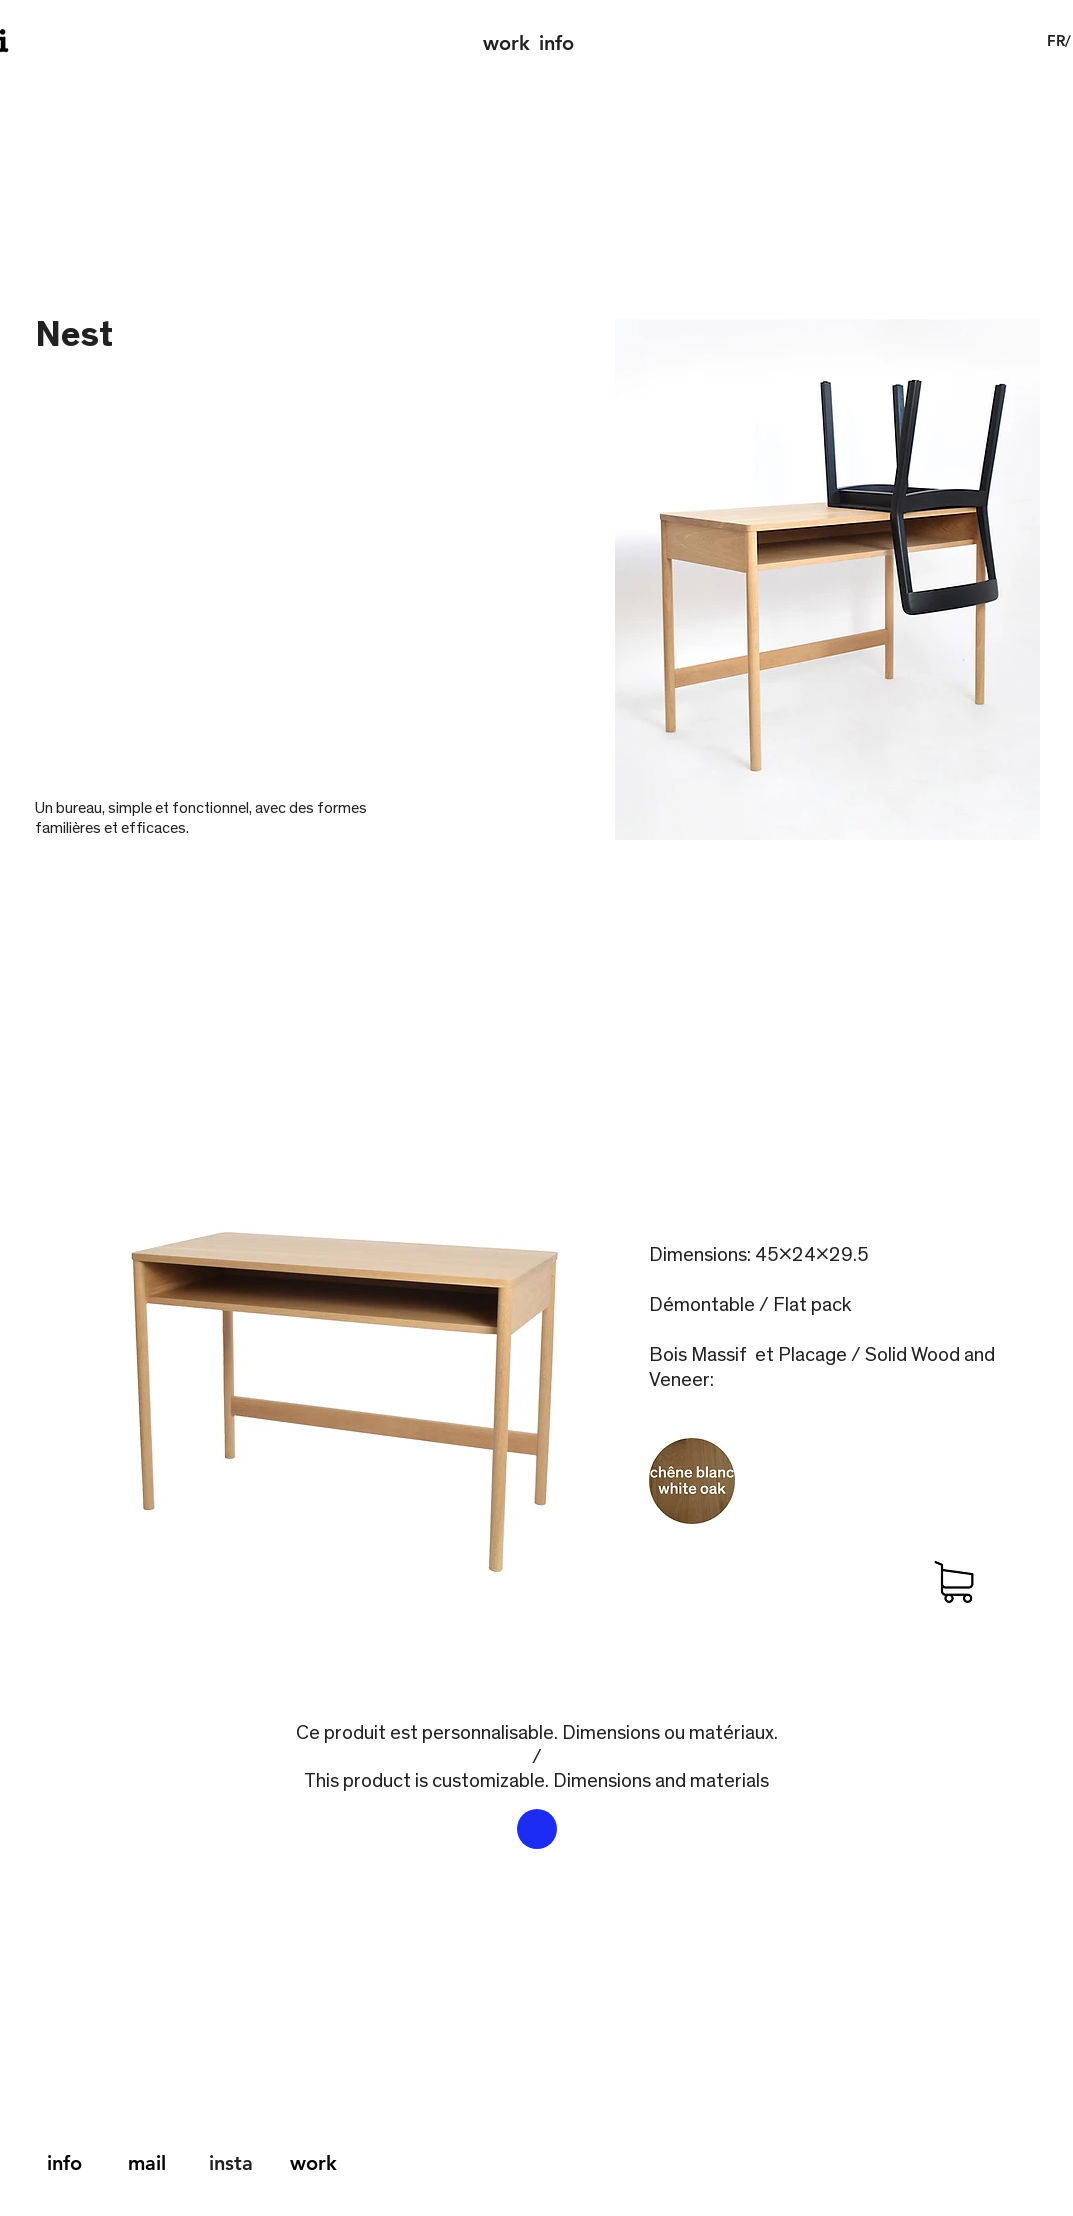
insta (231, 2163)
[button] (1059, 40)
